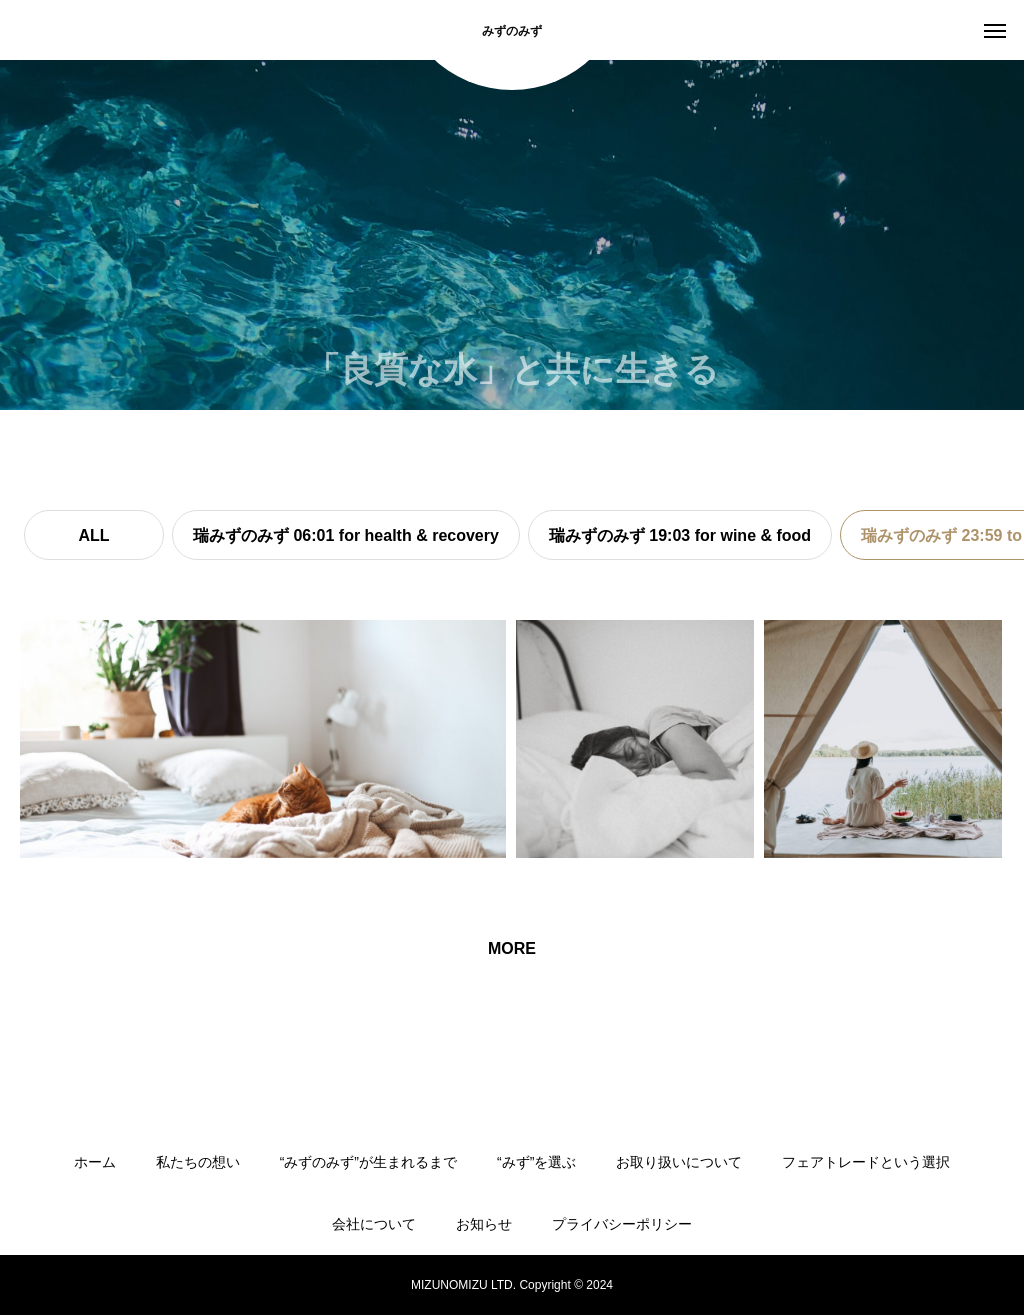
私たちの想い (198, 1162)
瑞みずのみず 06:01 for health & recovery (346, 535)
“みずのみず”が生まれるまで (368, 1162)
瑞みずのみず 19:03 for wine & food (680, 535)
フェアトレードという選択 (866, 1162)
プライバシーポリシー (622, 1224)
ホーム (95, 1162)
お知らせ (484, 1224)
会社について (374, 1224)
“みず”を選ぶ (536, 1162)
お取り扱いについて (679, 1162)
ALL (93, 535)
